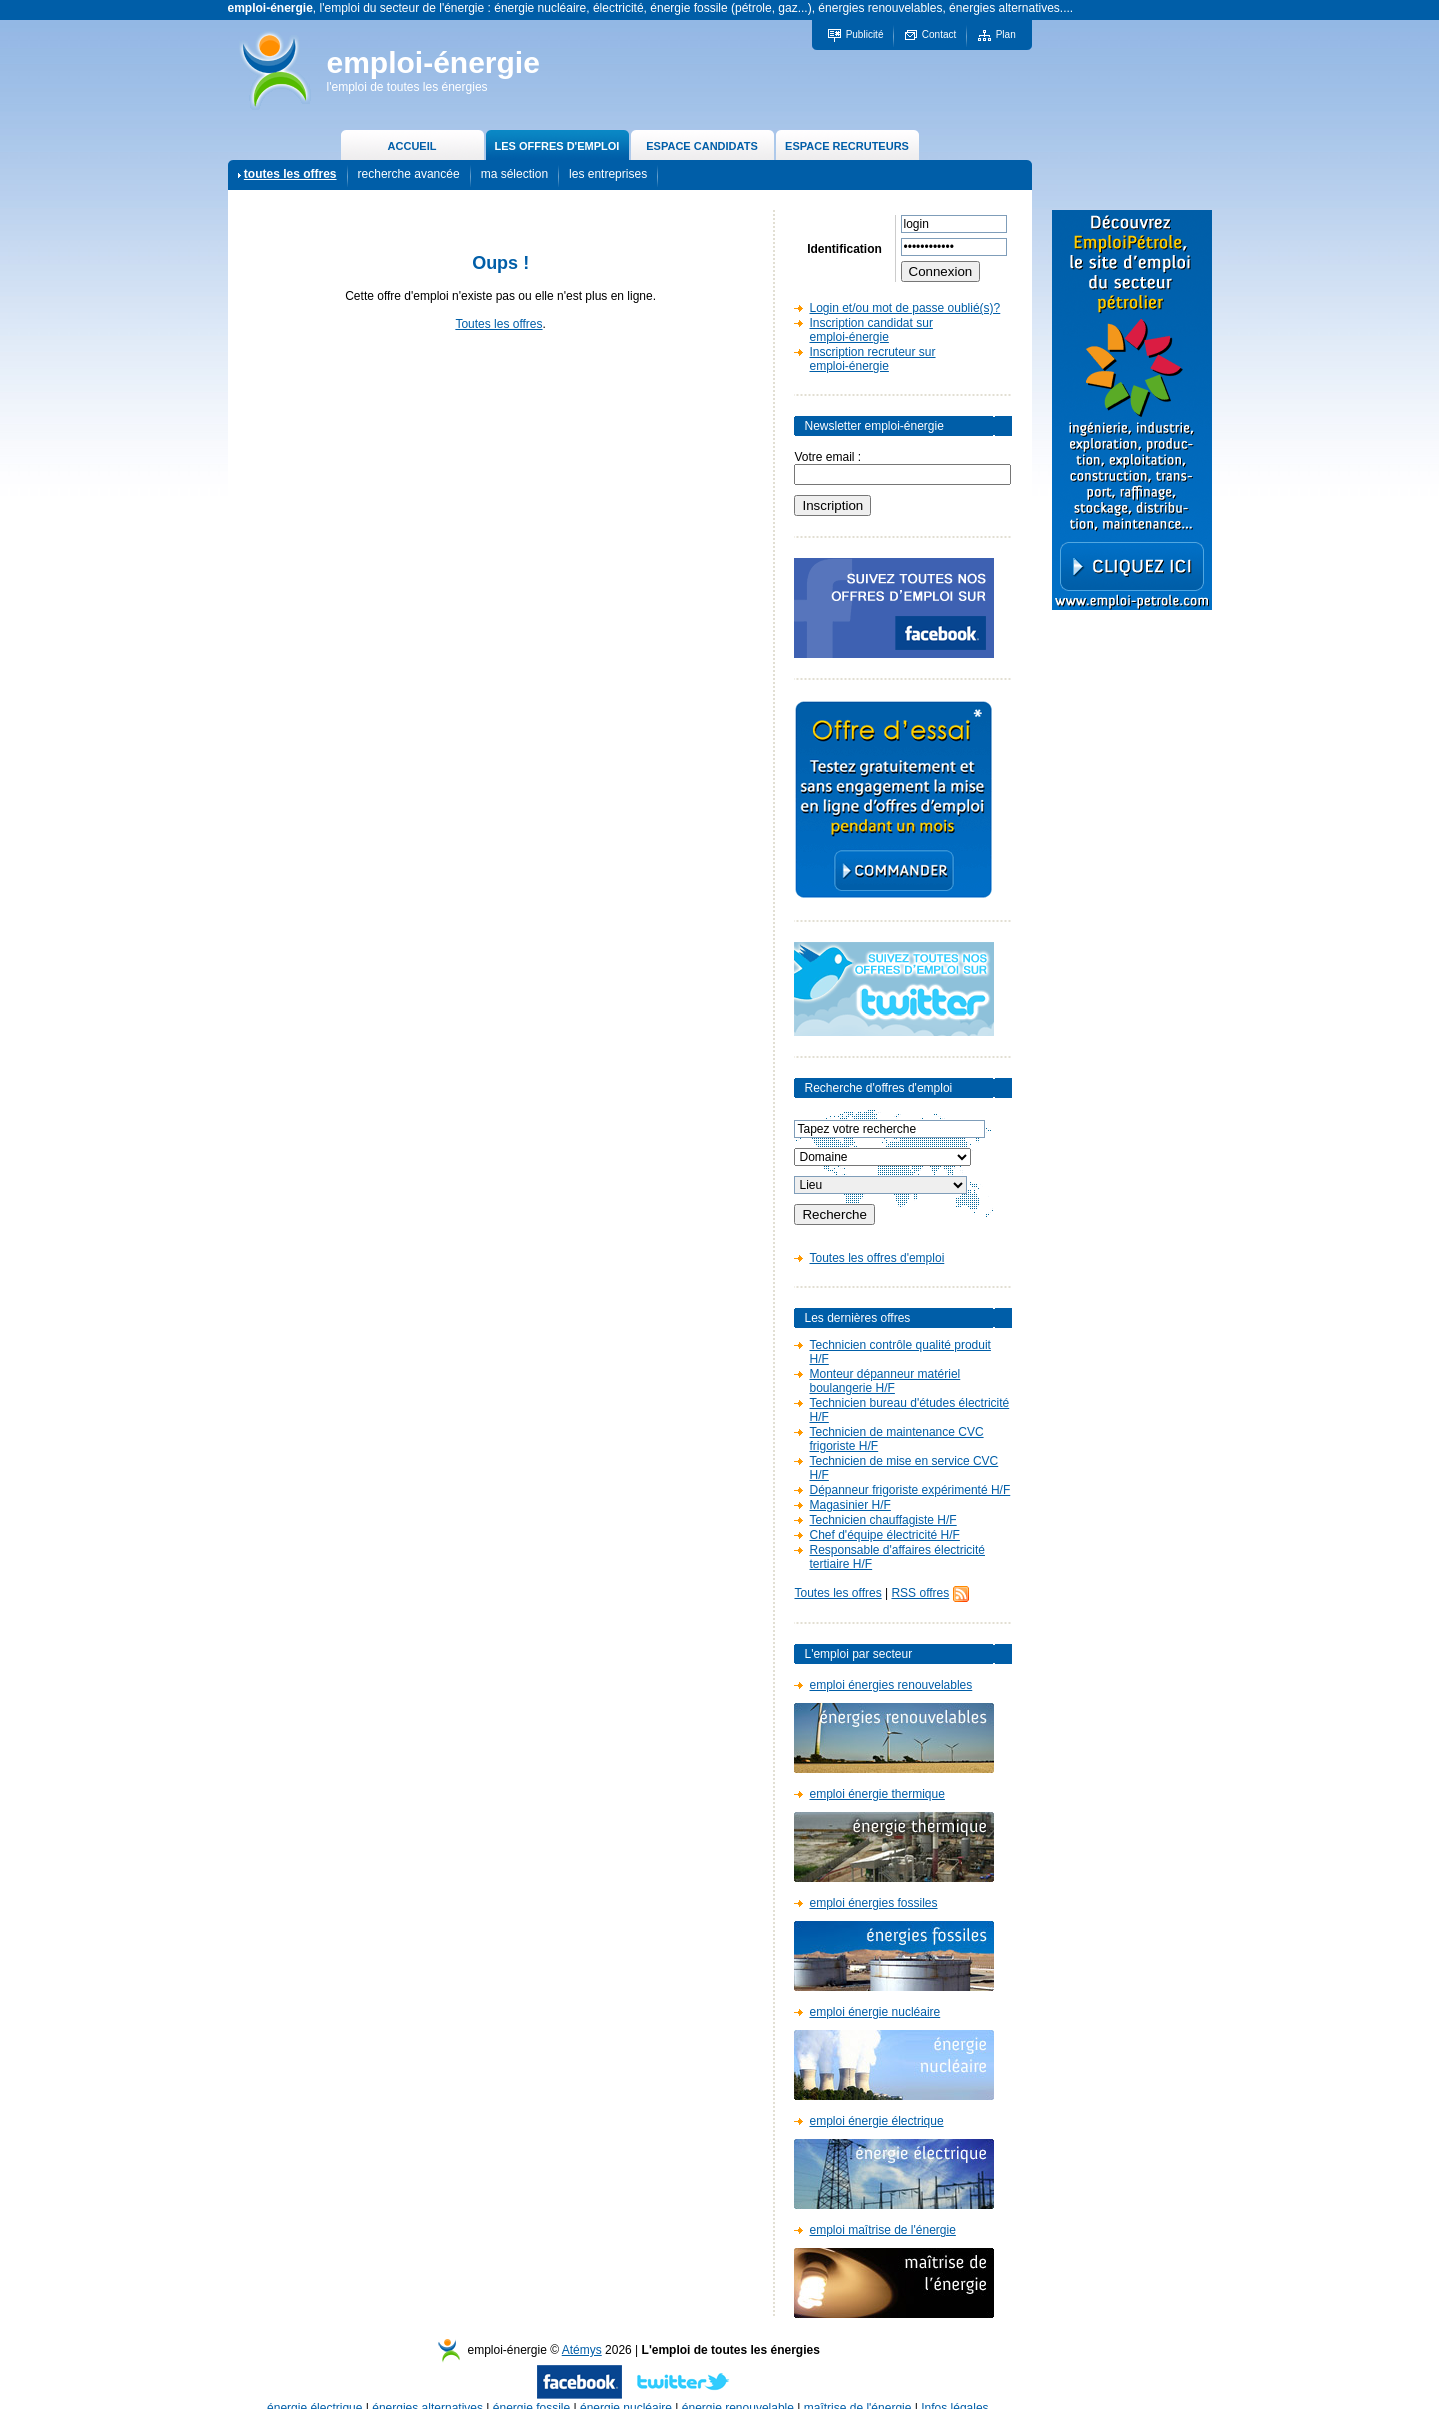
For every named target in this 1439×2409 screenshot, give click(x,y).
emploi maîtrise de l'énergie (882, 2230)
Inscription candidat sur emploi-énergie (870, 330)
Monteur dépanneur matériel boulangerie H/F (884, 1381)
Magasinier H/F (849, 1505)
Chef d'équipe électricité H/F (884, 1535)
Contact (939, 34)
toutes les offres (290, 174)
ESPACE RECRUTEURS (847, 146)
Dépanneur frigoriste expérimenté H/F (909, 1490)
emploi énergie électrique (876, 2121)
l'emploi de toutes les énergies (407, 87)
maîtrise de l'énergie (858, 2388)
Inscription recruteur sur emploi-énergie (872, 359)
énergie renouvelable (738, 2388)
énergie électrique (314, 2388)
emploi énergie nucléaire (874, 2012)
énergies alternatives (427, 2388)
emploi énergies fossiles (873, 1903)
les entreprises (608, 174)
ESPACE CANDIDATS (701, 146)
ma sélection (514, 174)
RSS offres (920, 1593)
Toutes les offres (498, 324)
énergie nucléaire (626, 2388)
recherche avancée (409, 174)
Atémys (582, 2330)
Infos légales (954, 2388)
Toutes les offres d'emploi (876, 1258)
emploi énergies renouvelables (890, 1685)
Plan (1006, 34)
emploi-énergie (433, 62)
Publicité (865, 34)
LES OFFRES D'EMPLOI (557, 146)
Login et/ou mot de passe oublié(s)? (904, 308)
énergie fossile (531, 2388)
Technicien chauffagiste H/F (882, 1520)
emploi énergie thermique (876, 1794)
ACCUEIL (412, 146)
